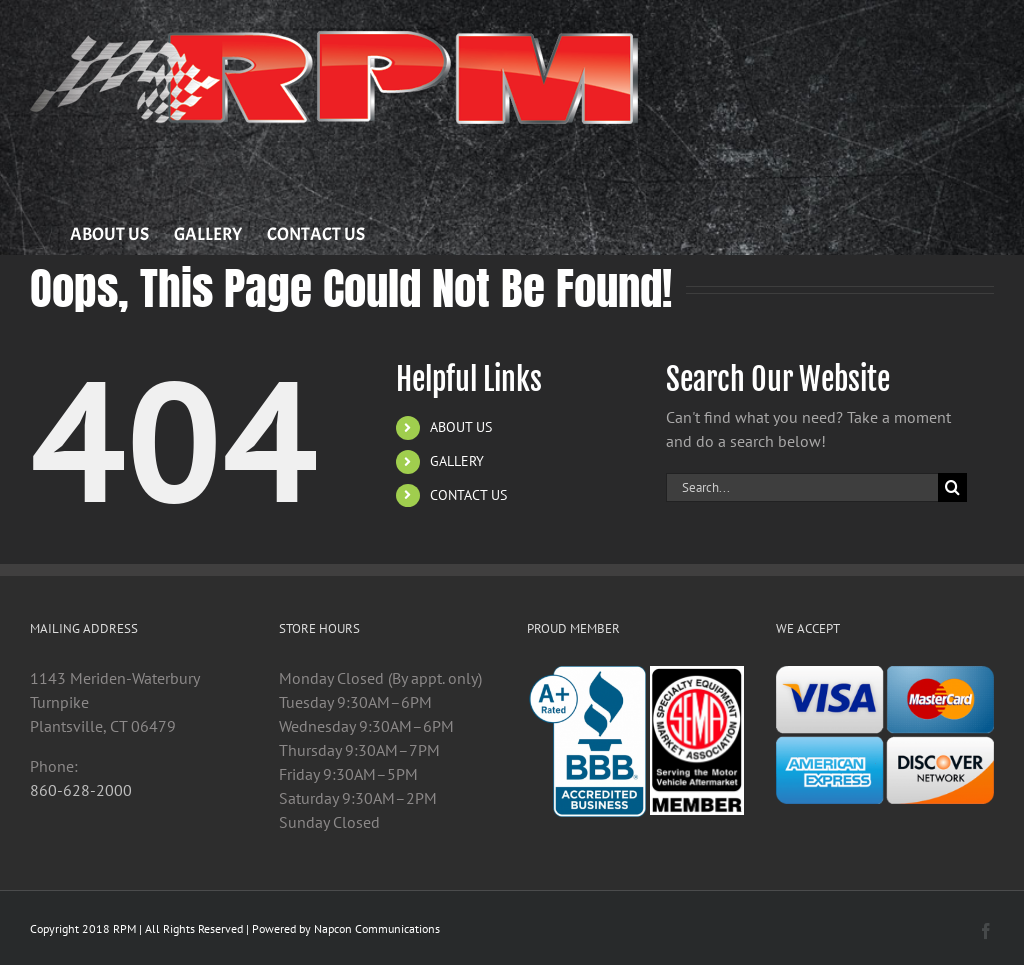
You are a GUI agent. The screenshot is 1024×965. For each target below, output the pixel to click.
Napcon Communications (377, 928)
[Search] (952, 487)
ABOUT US (461, 427)
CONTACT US (468, 495)
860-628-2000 (81, 790)
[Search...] (802, 487)
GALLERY (457, 461)
